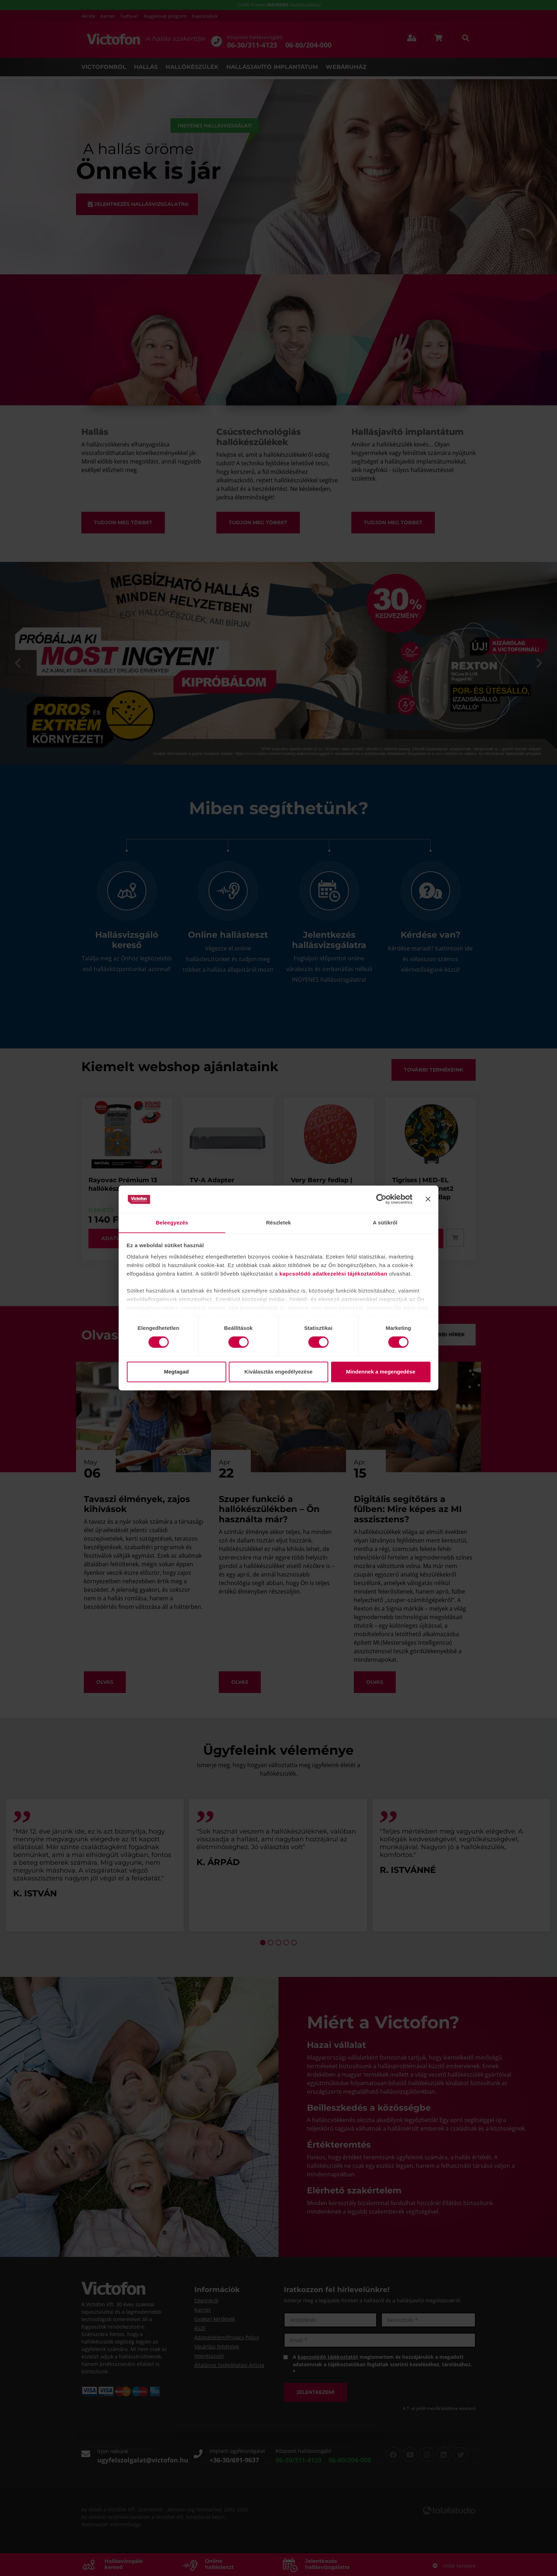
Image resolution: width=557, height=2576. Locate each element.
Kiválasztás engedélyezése (278, 1372)
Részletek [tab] (278, 1223)
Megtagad (176, 1372)
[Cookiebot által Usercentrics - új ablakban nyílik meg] (381, 1199)
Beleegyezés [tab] (172, 1223)
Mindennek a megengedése (380, 1372)
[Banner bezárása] (428, 1198)
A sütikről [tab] (385, 1223)
